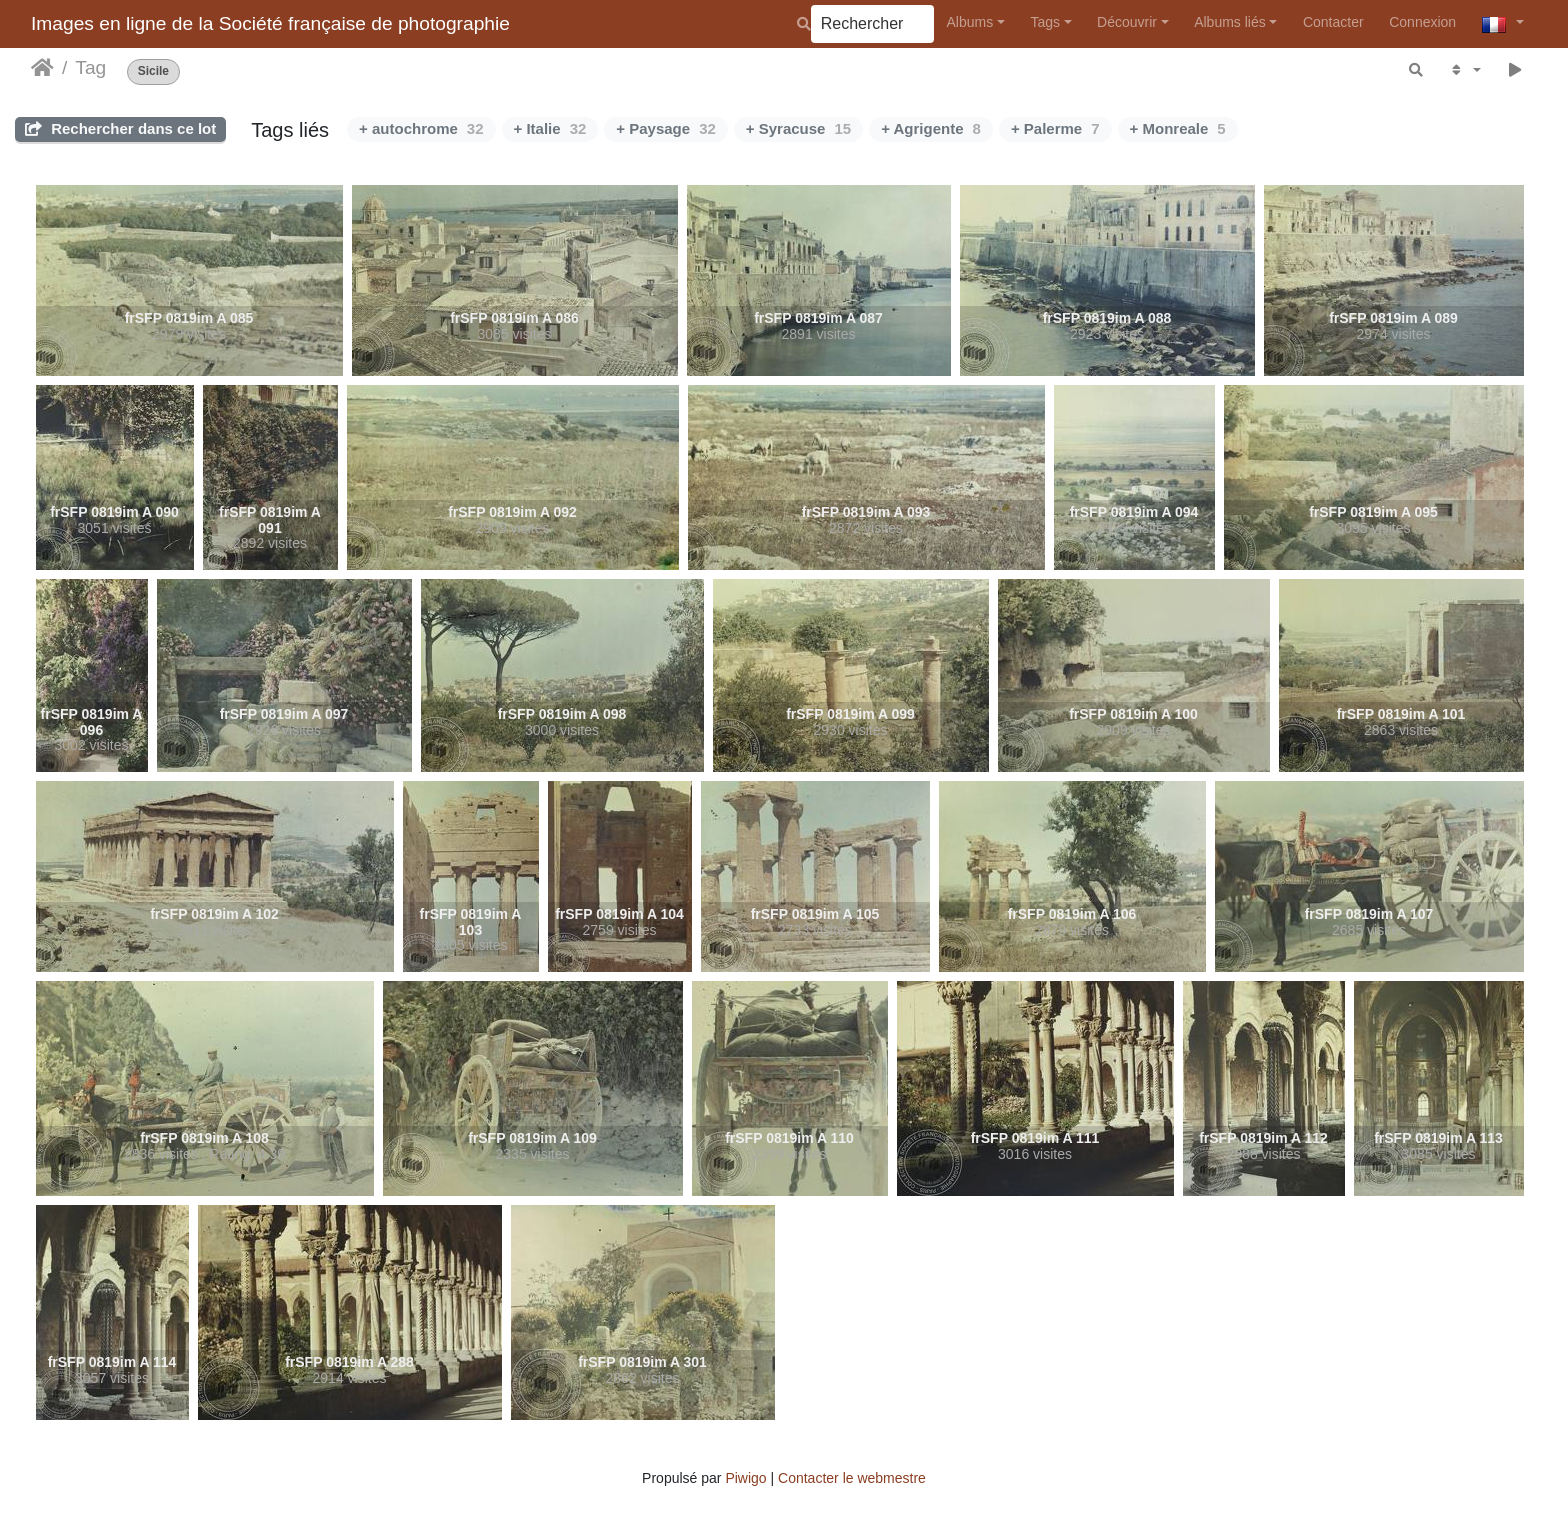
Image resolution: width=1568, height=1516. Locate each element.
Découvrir (1127, 22)
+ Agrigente (931, 128)
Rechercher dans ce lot (120, 128)
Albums (970, 22)
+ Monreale (1178, 128)
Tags (1045, 22)
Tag (90, 67)
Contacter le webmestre (852, 1478)
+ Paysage (666, 128)
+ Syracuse (798, 128)
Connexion (1422, 22)
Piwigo (745, 1478)
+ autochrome (421, 128)
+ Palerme (1055, 128)
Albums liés (1230, 22)
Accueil (42, 68)
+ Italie (550, 128)
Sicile (153, 71)
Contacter (1333, 22)
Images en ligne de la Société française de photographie (270, 23)
